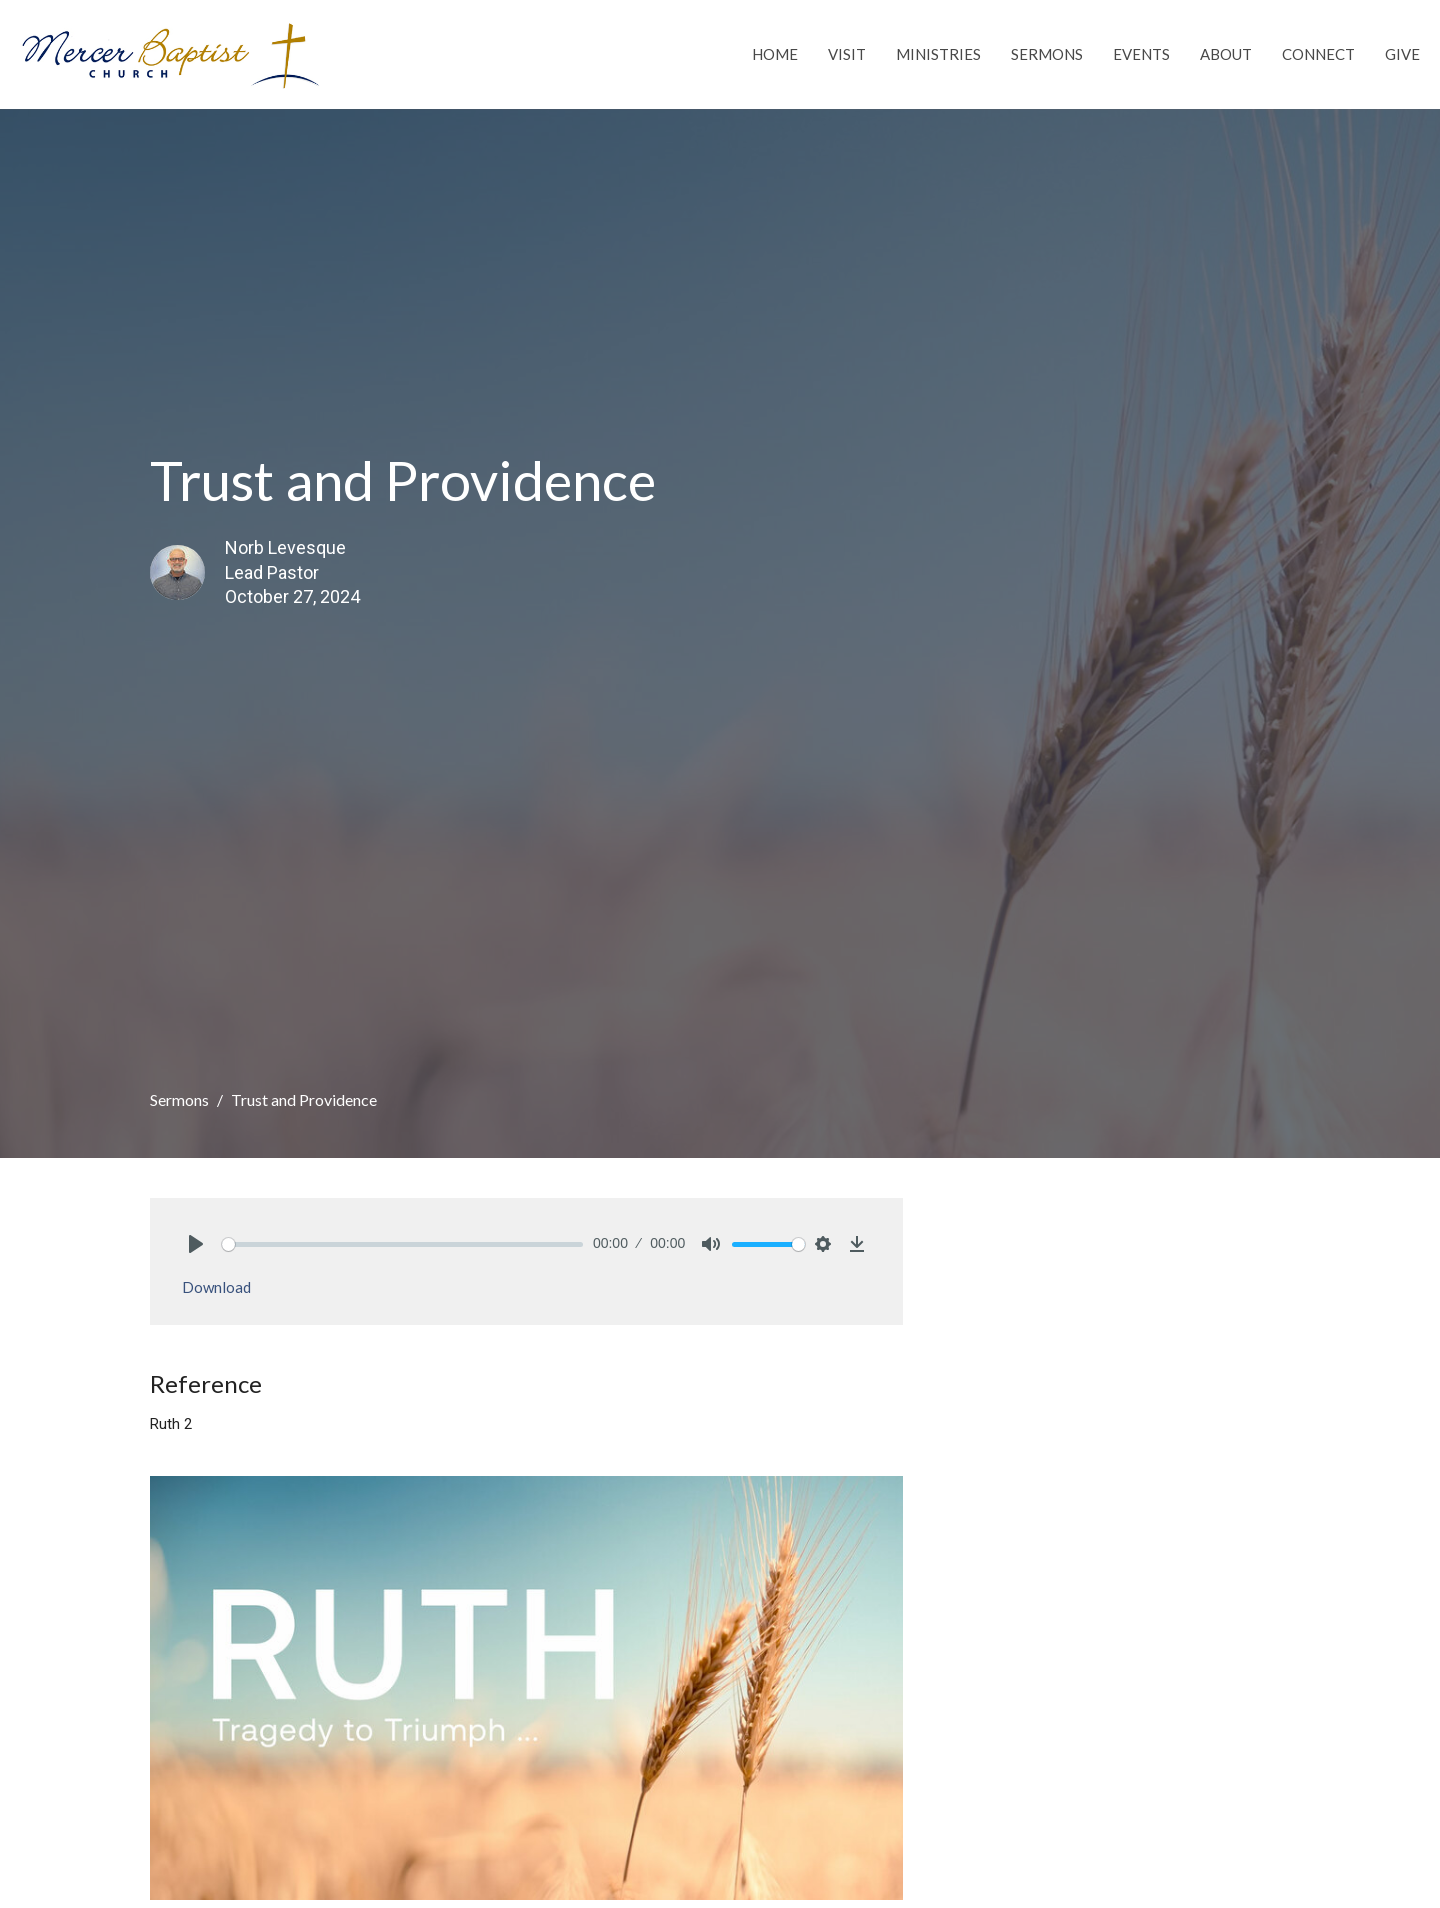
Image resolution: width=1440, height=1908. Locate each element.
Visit (847, 54)
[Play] (196, 1244)
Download (216, 1287)
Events (1141, 54)
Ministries (938, 54)
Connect (1318, 54)
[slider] (402, 1244)
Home (775, 54)
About (1226, 54)
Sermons (1047, 54)
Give (1402, 54)
